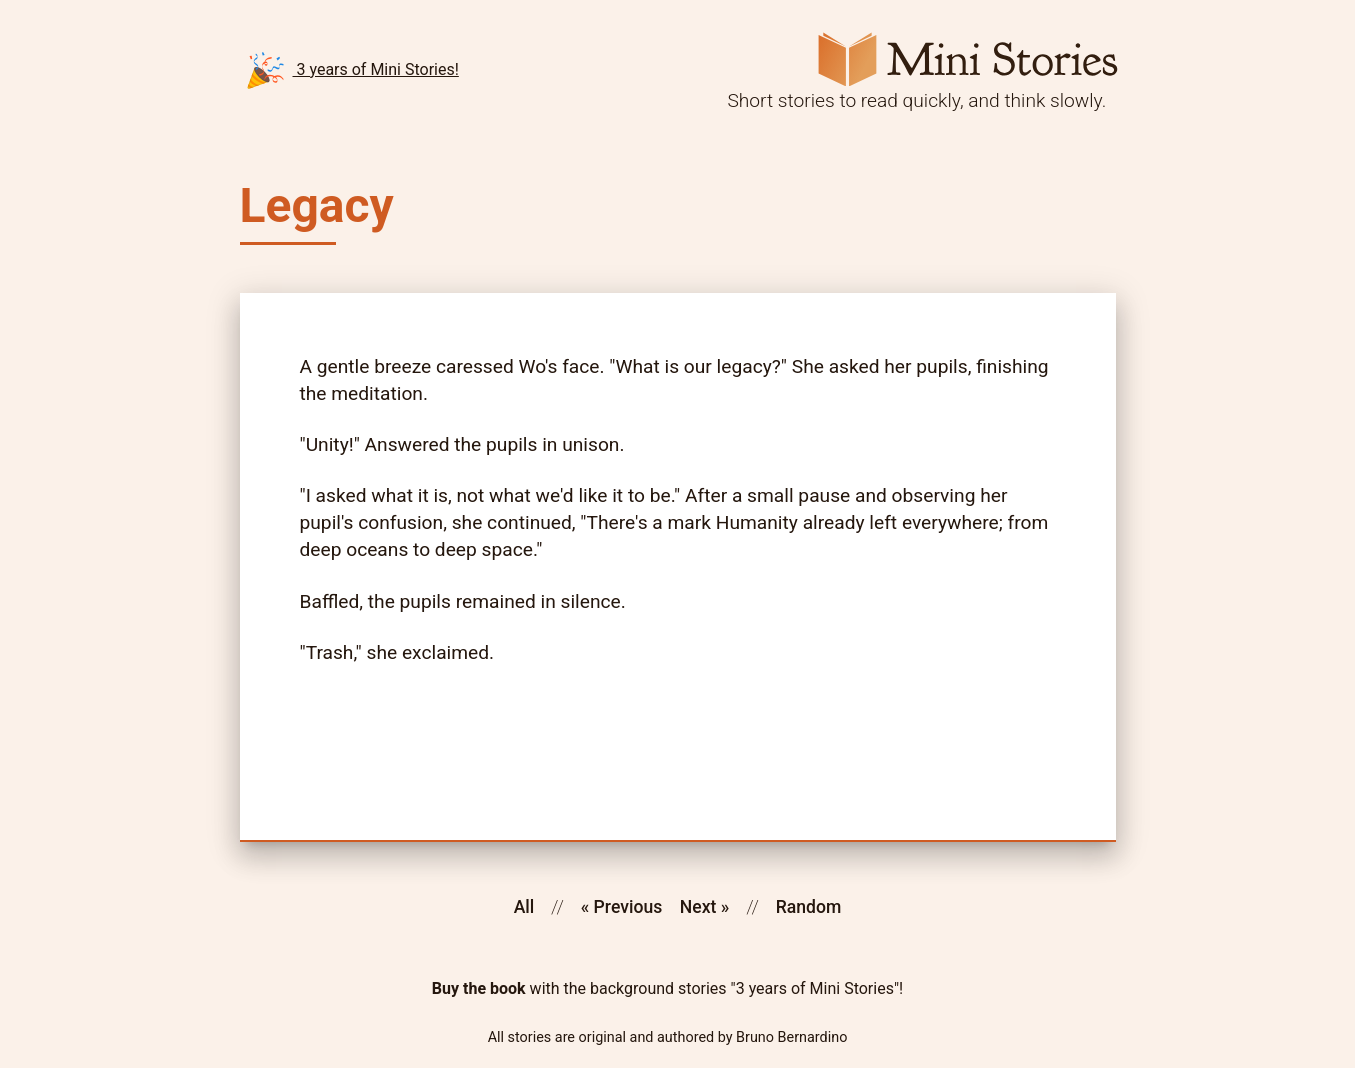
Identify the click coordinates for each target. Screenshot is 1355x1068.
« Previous (622, 907)
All (524, 907)
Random (809, 907)
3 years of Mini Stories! (352, 70)
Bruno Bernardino (791, 1038)
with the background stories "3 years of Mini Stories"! (667, 989)
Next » (705, 907)
